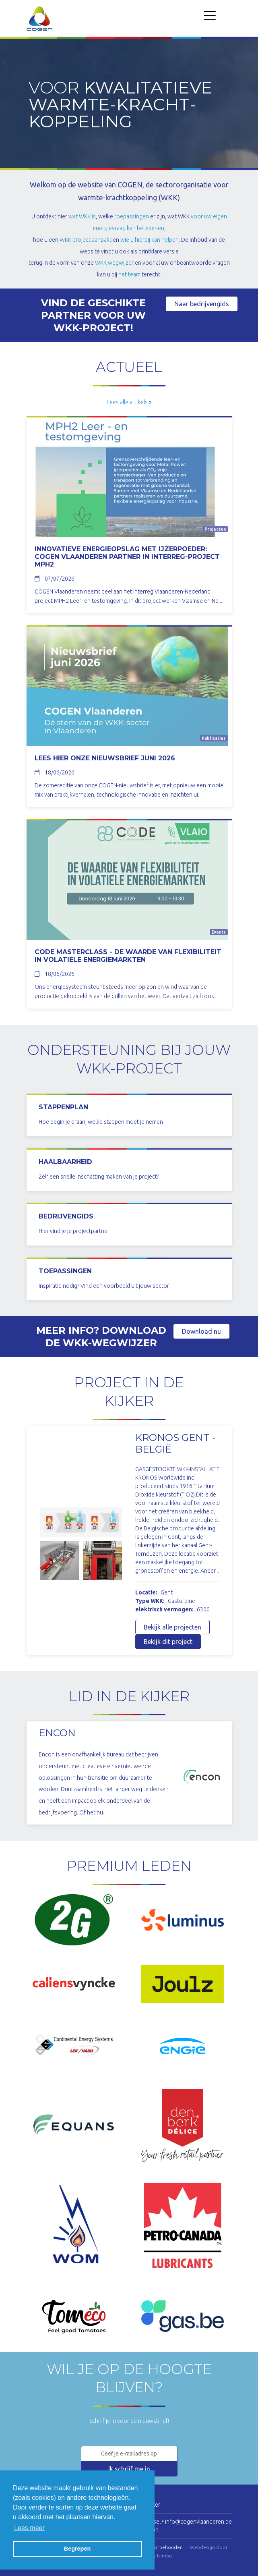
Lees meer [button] (29, 2527)
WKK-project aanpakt (85, 240)
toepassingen (131, 216)
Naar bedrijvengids (201, 303)
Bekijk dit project (168, 1641)
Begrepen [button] (77, 2548)
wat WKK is (82, 216)
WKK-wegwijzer (114, 262)
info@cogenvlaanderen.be (198, 2521)
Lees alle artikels (127, 402)
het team (129, 274)
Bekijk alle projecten (172, 1627)
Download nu (201, 1331)
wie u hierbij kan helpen (149, 240)
